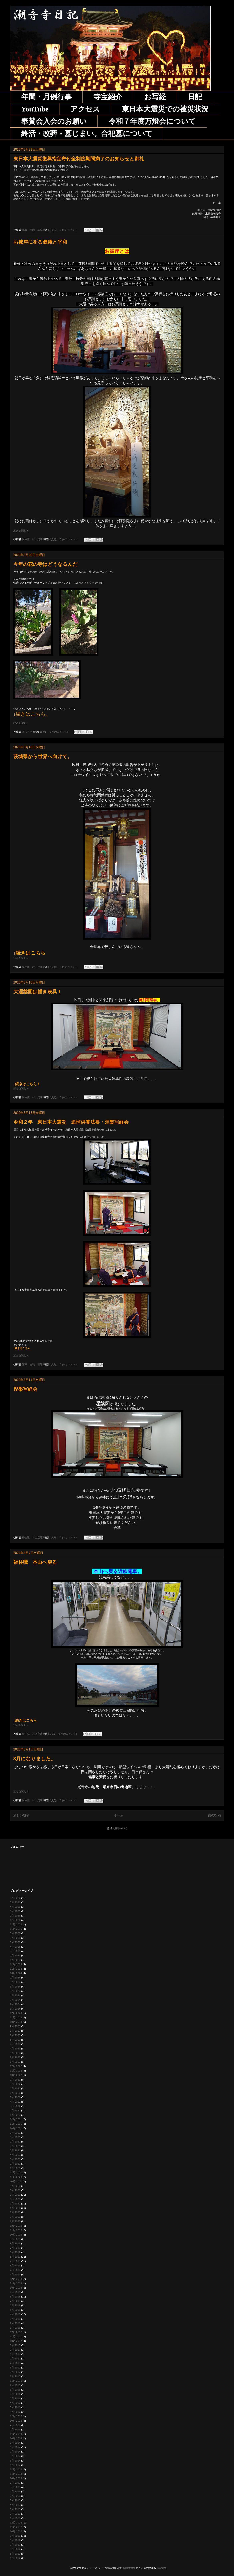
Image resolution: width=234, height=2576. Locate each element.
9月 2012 (15, 2535)
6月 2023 (15, 2039)
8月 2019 (15, 2243)
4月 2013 (15, 2504)
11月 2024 (16, 1968)
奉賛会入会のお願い (54, 121)
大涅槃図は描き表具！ (37, 991)
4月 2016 (15, 2402)
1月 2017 (15, 2376)
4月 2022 (15, 2101)
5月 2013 (15, 2500)
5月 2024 (15, 1991)
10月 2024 (16, 1973)
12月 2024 (16, 1964)
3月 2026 (15, 1911)
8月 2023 (15, 2030)
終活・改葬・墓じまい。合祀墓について (86, 134)
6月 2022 (15, 2092)
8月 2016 (15, 2389)
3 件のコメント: (69, 1800)
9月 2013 (15, 2482)
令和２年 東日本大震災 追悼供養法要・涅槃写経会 (71, 1122)
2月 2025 (15, 1955)
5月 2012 (15, 2553)
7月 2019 (15, 2247)
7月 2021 (15, 2141)
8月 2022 (15, 2084)
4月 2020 (15, 2207)
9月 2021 (15, 2132)
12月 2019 (16, 2225)
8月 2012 (15, 2540)
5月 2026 (15, 1902)
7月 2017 (15, 2349)
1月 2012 (15, 2558)
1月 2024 (15, 2008)
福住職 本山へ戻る (35, 1562)
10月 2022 (16, 2075)
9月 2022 (15, 2079)
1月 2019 (15, 2274)
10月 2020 (16, 2181)
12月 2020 (16, 2172)
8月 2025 (15, 1933)
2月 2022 (15, 2110)
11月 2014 (16, 2433)
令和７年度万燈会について (152, 121)
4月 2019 (15, 2261)
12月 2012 (16, 2522)
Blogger (161, 2567)
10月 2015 (16, 2420)
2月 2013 (15, 2513)
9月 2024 (15, 1977)
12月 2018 (16, 2278)
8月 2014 (15, 2447)
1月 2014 (15, 2465)
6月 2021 (15, 2146)
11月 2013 (16, 2473)
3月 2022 (15, 2106)
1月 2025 (15, 1959)
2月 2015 (15, 2429)
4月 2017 (15, 2363)
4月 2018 (15, 2314)
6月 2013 (15, 2495)
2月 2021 (15, 2163)
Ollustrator (129, 2567)
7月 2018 (15, 2300)
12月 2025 (16, 1924)
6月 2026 (15, 1897)
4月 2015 (15, 2425)
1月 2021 (15, 2168)
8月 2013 (15, 2487)
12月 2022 (16, 2066)
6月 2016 (15, 2394)
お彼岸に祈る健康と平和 (40, 242)
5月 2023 (15, 2044)
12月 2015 (16, 2416)
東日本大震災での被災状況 (165, 109)
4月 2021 (15, 2154)
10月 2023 (16, 2021)
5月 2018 (15, 2309)
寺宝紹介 (107, 97)
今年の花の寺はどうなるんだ (45, 564)
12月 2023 (16, 2013)
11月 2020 (16, 2177)
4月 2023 (15, 2048)
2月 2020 (15, 2216)
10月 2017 (16, 2340)
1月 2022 (15, 2114)
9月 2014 (15, 2442)
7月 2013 (15, 2491)
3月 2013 (15, 2509)
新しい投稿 (21, 1815)
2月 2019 (15, 2270)
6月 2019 (15, 2252)
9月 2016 (15, 2385)
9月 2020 (15, 2185)
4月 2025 (15, 1946)
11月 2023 (16, 2017)
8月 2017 (15, 2345)
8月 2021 (15, 2137)
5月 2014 (15, 2460)
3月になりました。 (34, 1758)
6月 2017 (15, 2354)
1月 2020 (15, 2221)
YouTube (35, 109)
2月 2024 (15, 2004)
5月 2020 (15, 2203)
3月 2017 (15, 2367)
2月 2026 (15, 1915)
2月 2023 (15, 2057)
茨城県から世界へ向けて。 (42, 756)
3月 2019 (15, 2265)
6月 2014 (15, 2455)
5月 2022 (15, 2097)
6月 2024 (15, 1986)
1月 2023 (15, 2061)
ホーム (119, 1815)
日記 (195, 97)
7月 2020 (15, 2194)
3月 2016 (15, 2407)
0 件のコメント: (69, 229)
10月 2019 (16, 2234)
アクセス (85, 109)
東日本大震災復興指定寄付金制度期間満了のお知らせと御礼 (78, 158)
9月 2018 (15, 2292)
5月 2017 (15, 2358)
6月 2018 (15, 2305)
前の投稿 (214, 1815)
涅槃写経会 (25, 1389)
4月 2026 (15, 1906)
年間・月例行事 (46, 97)
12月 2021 (16, 2119)
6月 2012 (15, 2549)
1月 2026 (15, 1920)
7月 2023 (15, 2035)
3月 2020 (15, 2212)
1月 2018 (15, 2327)
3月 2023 (15, 2052)
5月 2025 (15, 1942)
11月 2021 (16, 2123)
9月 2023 (15, 2026)
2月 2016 (15, 2411)
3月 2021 (15, 2159)
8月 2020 (15, 2190)
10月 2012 (16, 2531)
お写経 (155, 97)
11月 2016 (16, 2380)
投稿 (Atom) (120, 1828)
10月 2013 (16, 2478)
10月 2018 (16, 2287)
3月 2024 (15, 1999)
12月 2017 (16, 2332)
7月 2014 (15, 2451)
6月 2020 (15, 2199)
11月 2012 (16, 2526)
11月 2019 (16, 2230)
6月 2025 (15, 1937)
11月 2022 (16, 2070)
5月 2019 (15, 2256)
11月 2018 (16, 2283)
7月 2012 (15, 2544)
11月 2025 (16, 1928)
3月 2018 (15, 2318)
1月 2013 (15, 2518)
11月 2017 (16, 2336)
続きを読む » (21, 530)
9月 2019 (15, 2239)
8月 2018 (15, 2296)
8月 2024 (15, 1981)
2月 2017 (15, 2371)
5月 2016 (15, 2398)
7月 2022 (15, 2088)
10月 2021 (16, 2128)
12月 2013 (16, 2469)
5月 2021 (15, 2150)
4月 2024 (15, 1995)
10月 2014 (16, 2438)
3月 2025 (15, 1951)
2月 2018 (15, 2323)
